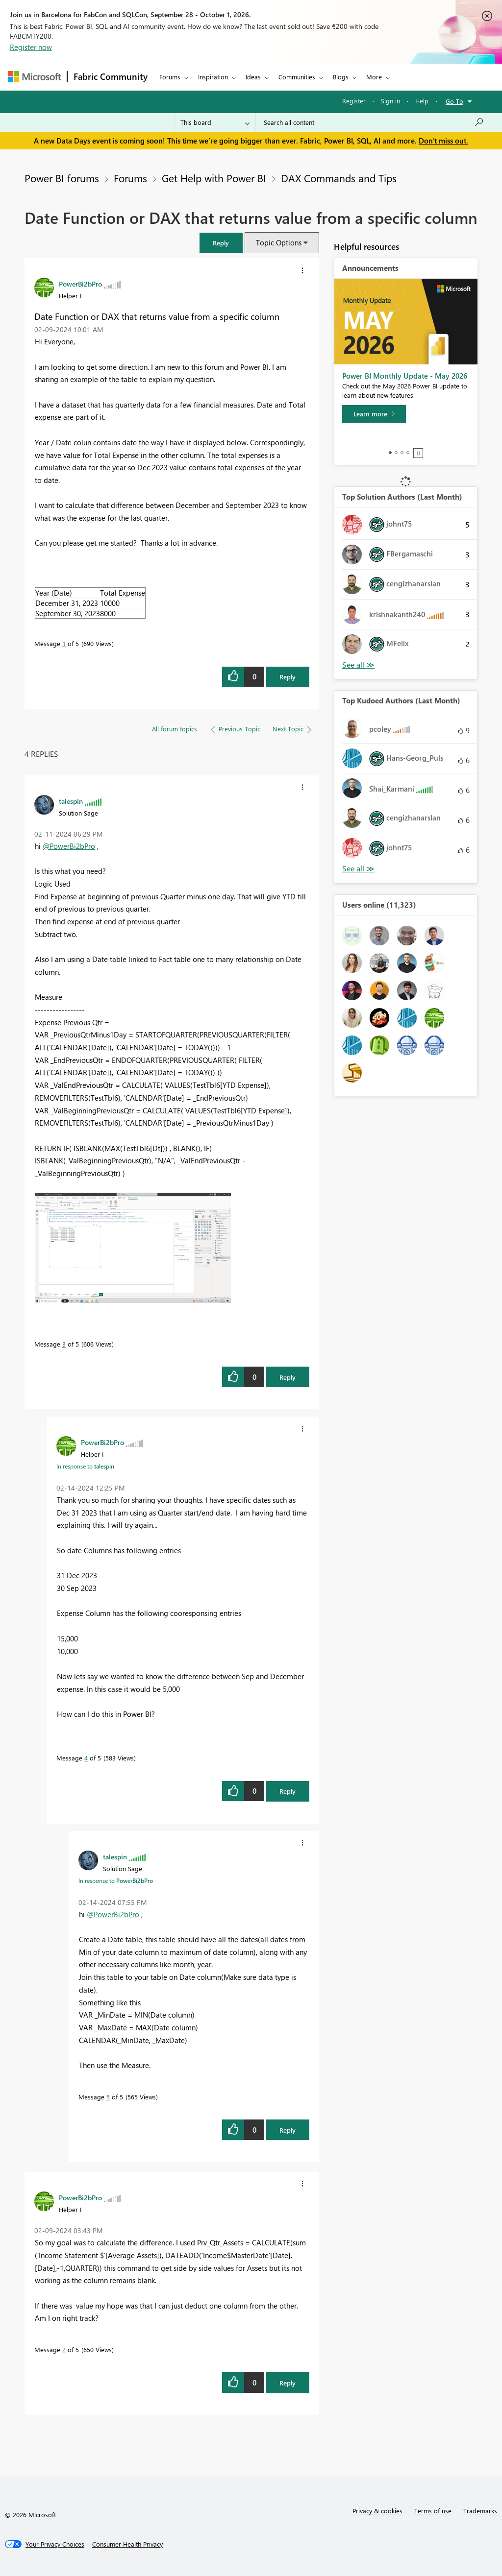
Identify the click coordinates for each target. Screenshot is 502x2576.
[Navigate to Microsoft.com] (34, 76)
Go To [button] (454, 101)
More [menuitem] (374, 76)
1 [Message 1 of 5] (64, 643)
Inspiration (213, 76)
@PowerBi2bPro (69, 846)
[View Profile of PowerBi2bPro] (80, 284)
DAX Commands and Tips (339, 178)
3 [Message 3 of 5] (64, 1344)
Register (354, 100)
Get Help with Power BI (214, 178)
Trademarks (480, 2510)
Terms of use (433, 2510)
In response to (85, 1466)
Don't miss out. (443, 140)
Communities (296, 76)
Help (421, 100)
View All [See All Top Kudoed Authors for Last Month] (358, 868)
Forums (169, 76)
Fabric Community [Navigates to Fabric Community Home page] (111, 76)
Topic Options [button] (278, 242)
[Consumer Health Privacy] (127, 2544)
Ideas (253, 76)
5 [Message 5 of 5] (108, 2097)
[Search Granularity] (215, 122)
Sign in (390, 100)
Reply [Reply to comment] (287, 1377)
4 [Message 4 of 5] (86, 1758)
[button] (221, 243)
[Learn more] (374, 414)
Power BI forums (62, 178)
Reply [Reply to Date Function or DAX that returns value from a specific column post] (287, 677)
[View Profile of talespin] (71, 801)
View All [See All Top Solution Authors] (358, 665)
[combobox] (373, 122)
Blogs (341, 76)
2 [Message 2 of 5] (64, 2349)
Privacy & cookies (377, 2510)
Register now (31, 47)
